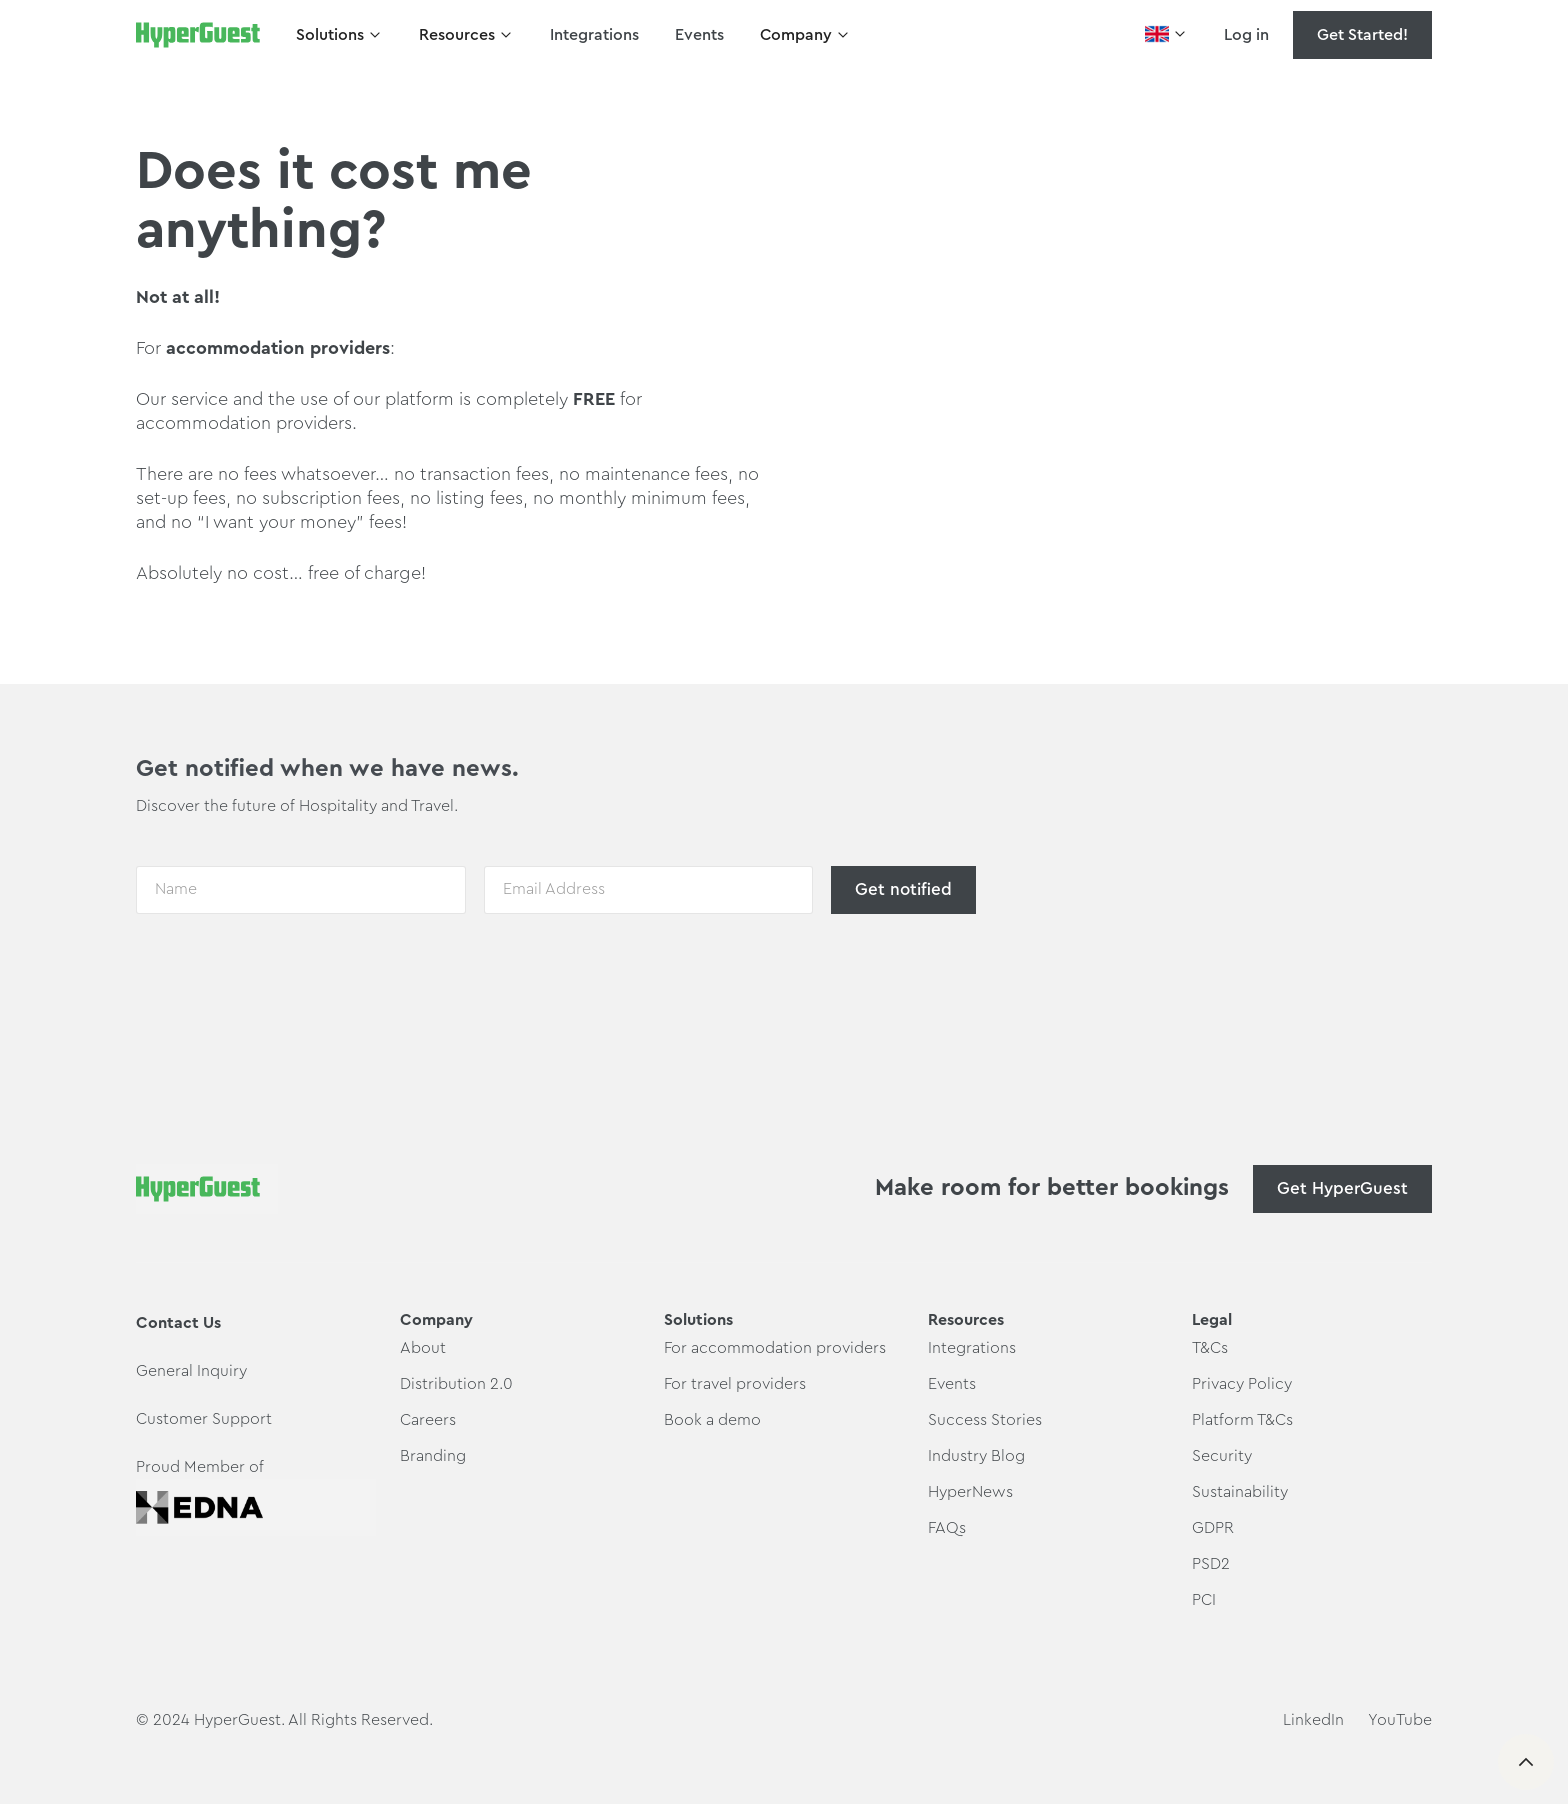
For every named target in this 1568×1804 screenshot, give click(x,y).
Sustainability (1240, 1492)
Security (1222, 1456)
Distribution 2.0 (456, 1384)
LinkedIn (1313, 1720)
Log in (1246, 35)
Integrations (594, 35)
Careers (428, 1420)
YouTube (1400, 1720)
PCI (1204, 1600)
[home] (198, 35)
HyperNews (970, 1492)
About (423, 1348)
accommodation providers (278, 348)
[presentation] (288, 973)
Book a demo (712, 1420)
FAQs (947, 1528)
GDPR (1213, 1528)
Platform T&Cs (1242, 1420)
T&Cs (1210, 1348)
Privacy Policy (1242, 1384)
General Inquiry (191, 1371)
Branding (433, 1456)
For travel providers (735, 1384)
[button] (339, 35)
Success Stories (985, 1420)
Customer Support (204, 1419)
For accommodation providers (775, 1348)
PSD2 (1211, 1564)
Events (699, 35)
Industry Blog (976, 1456)
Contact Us (178, 1323)
